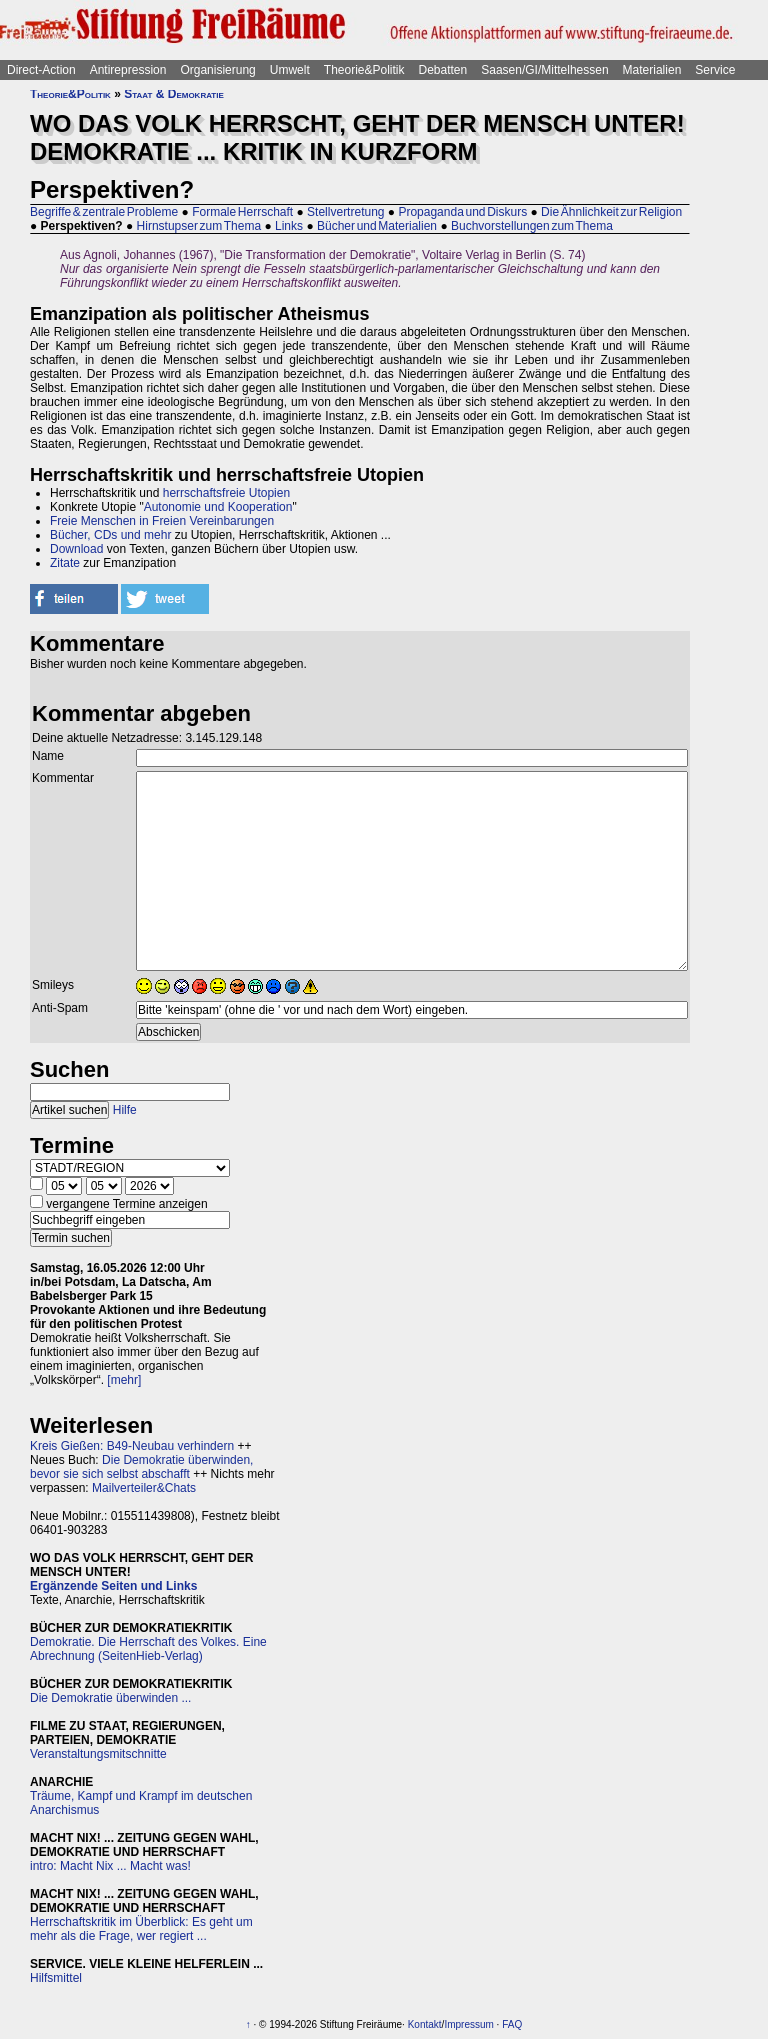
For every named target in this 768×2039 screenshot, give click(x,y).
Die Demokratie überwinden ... (110, 1698)
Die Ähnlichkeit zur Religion (611, 212)
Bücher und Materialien (377, 226)
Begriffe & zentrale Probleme (104, 212)
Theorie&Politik (364, 70)
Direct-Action (41, 70)
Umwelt (290, 70)
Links (289, 226)
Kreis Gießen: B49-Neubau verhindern (132, 1446)
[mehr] (124, 1380)
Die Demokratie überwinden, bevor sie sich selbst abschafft (141, 1467)
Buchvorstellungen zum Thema (532, 226)
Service (715, 70)
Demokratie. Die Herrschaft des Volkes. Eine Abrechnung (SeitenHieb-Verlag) (148, 1649)
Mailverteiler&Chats (144, 1488)
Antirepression (128, 70)
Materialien (652, 70)
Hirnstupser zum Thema (199, 226)
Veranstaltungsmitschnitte (98, 1754)
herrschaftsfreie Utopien (226, 493)
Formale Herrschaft (242, 212)
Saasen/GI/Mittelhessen (544, 70)
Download (76, 549)
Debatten (443, 70)
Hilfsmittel (56, 1978)
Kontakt (425, 2024)
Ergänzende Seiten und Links (113, 1586)
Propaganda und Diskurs (462, 212)
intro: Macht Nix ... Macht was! (110, 1866)
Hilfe (125, 1110)
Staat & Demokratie (174, 94)
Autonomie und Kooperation (218, 507)
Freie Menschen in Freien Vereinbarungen (162, 521)
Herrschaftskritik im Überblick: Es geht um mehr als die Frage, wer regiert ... (141, 1929)
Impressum (468, 2024)
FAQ (512, 2024)
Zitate (65, 563)
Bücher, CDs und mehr (110, 535)
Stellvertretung (345, 212)
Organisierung (217, 70)
